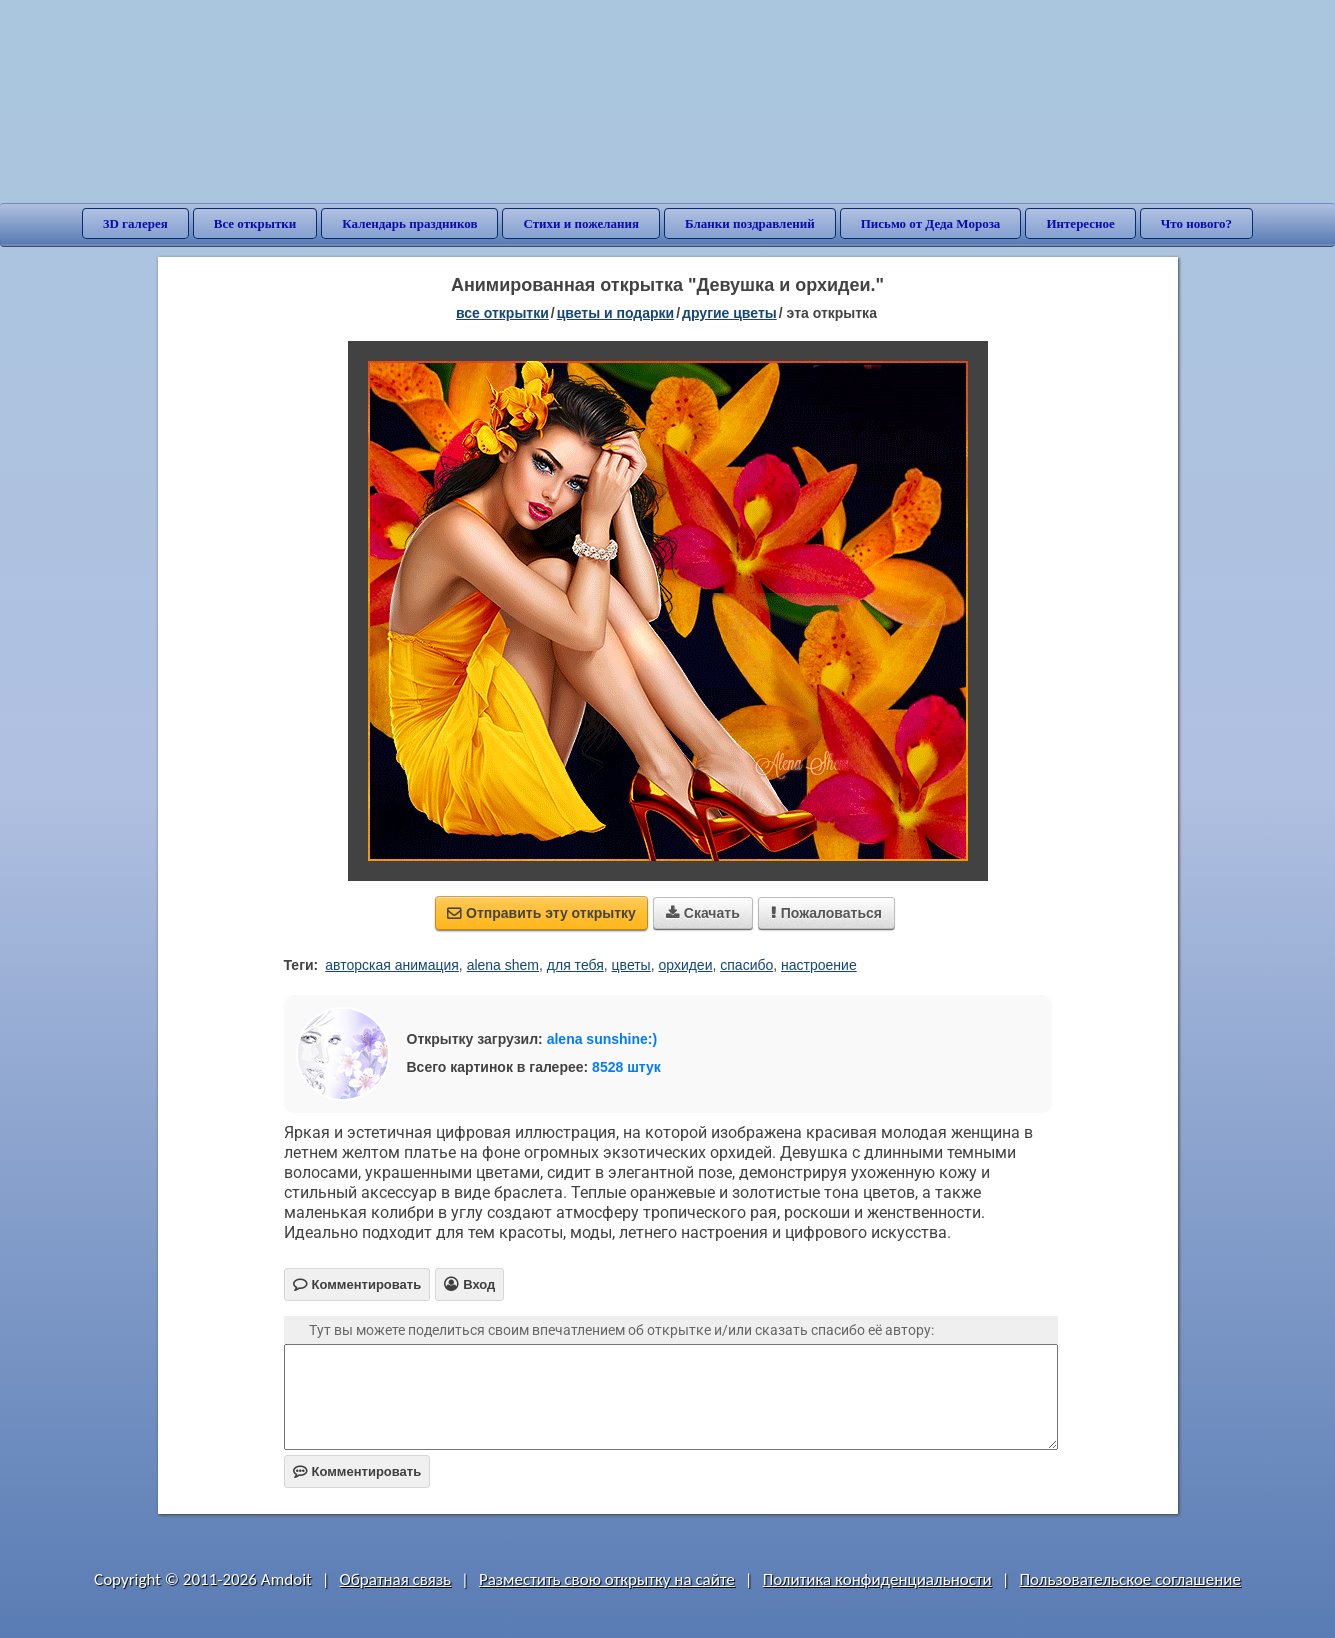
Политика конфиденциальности (877, 1579)
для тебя (575, 965)
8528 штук (626, 1067)
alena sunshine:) (602, 1039)
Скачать (703, 913)
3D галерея (135, 223)
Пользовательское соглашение (1130, 1579)
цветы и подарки (616, 313)
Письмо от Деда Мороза (931, 223)
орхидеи (685, 965)
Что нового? (1196, 223)
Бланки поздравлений (750, 223)
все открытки (502, 313)
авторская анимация (392, 965)
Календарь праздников (409, 223)
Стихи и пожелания (581, 223)
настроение (819, 965)
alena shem (503, 965)
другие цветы (729, 313)
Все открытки (255, 223)
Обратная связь (396, 1579)
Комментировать (357, 1471)
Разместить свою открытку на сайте (607, 1579)
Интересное (1080, 223)
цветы (631, 965)
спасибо (746, 965)
